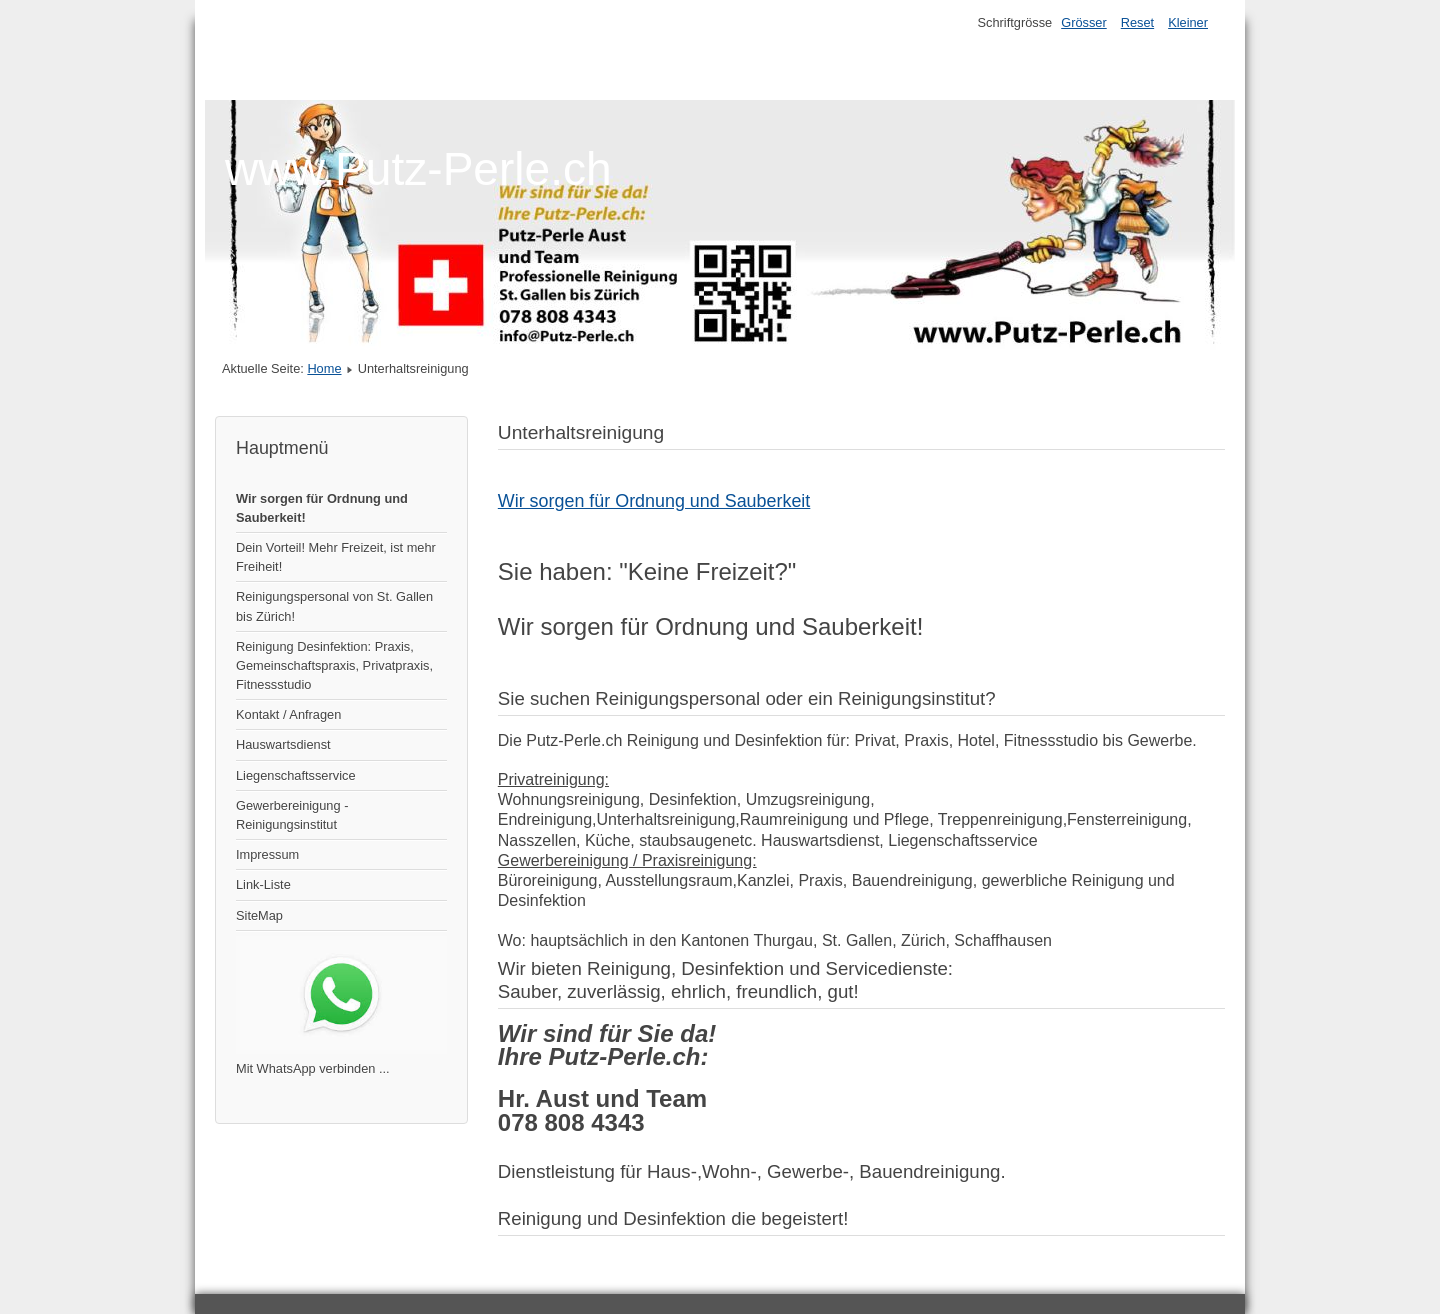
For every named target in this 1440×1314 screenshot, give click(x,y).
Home (324, 368)
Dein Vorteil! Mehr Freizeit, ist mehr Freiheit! (336, 557)
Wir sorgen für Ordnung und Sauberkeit (654, 501)
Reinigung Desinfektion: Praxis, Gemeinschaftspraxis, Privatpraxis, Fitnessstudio (334, 665)
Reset (1137, 22)
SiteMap (259, 915)
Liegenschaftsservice (296, 775)
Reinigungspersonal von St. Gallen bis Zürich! (334, 606)
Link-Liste (263, 884)
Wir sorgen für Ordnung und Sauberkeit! (322, 508)
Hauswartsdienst (283, 744)
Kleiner (1188, 22)
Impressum (267, 854)
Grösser (1084, 22)
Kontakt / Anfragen (288, 714)
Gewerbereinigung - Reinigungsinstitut (292, 815)
